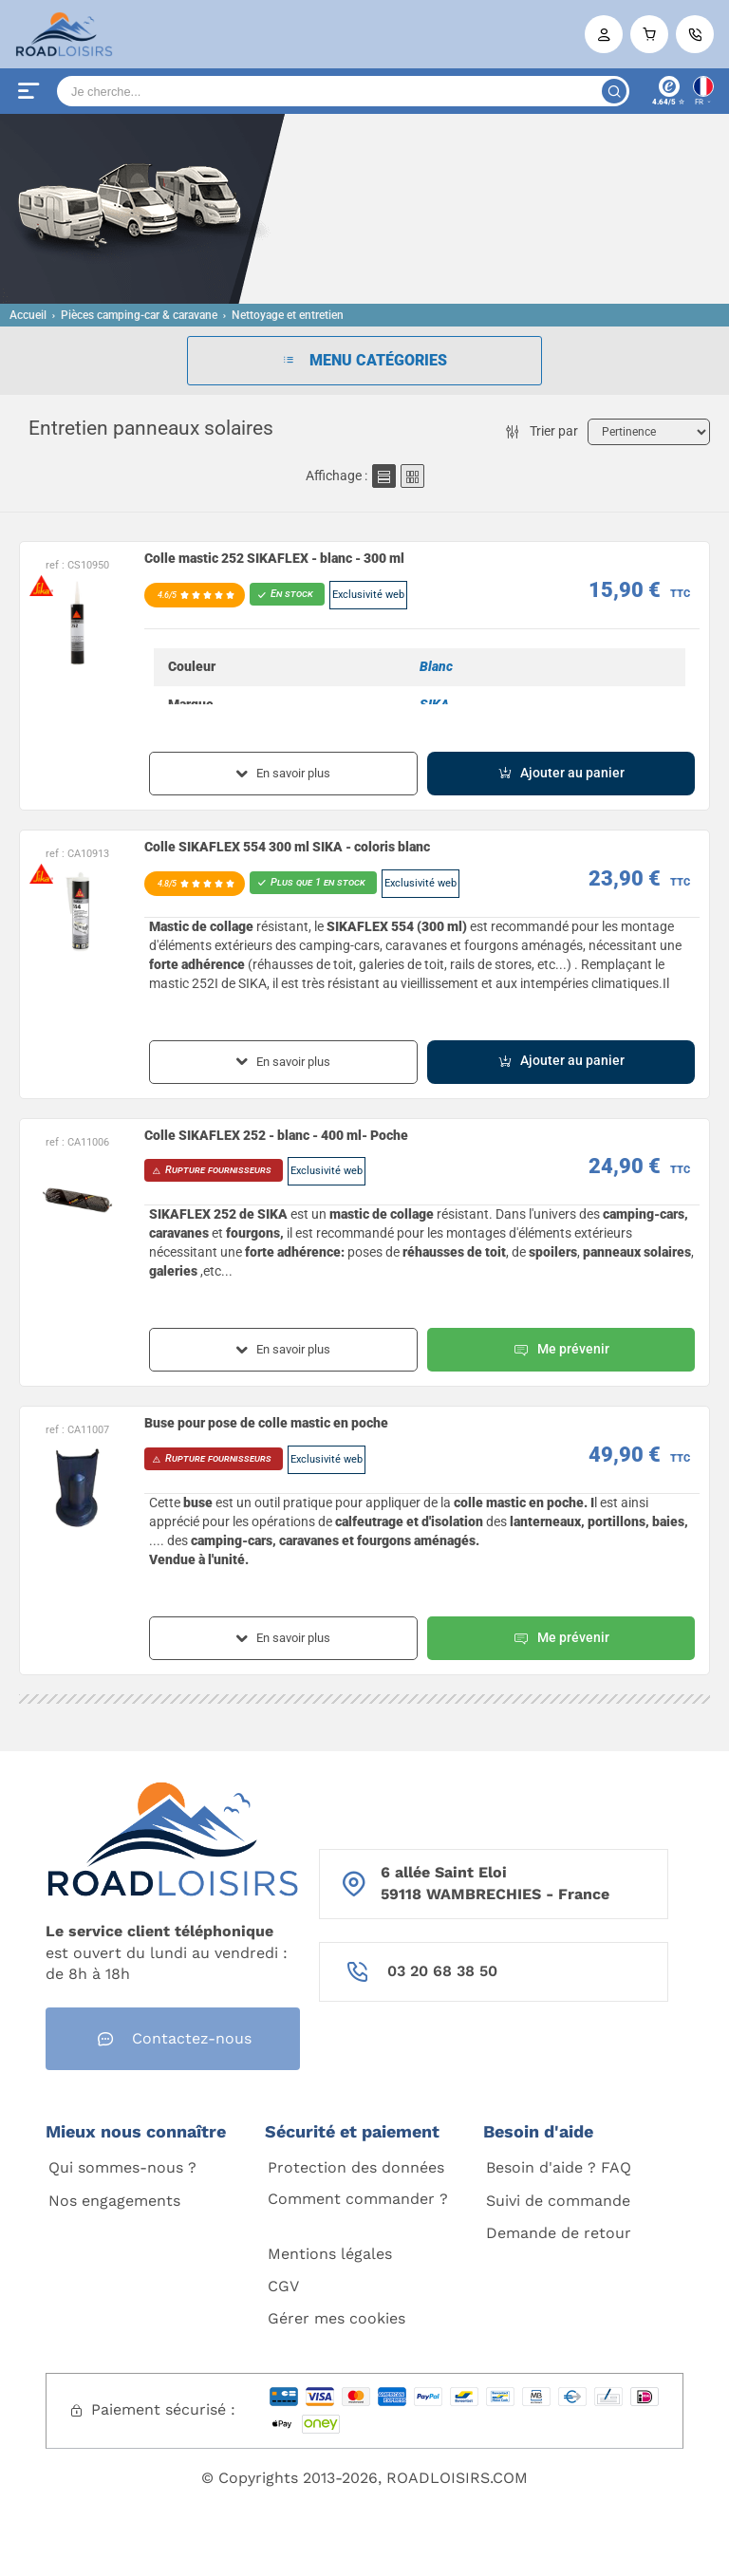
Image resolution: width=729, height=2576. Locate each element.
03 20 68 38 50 (442, 1971)
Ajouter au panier (561, 773)
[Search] (343, 91)
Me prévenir (561, 1349)
